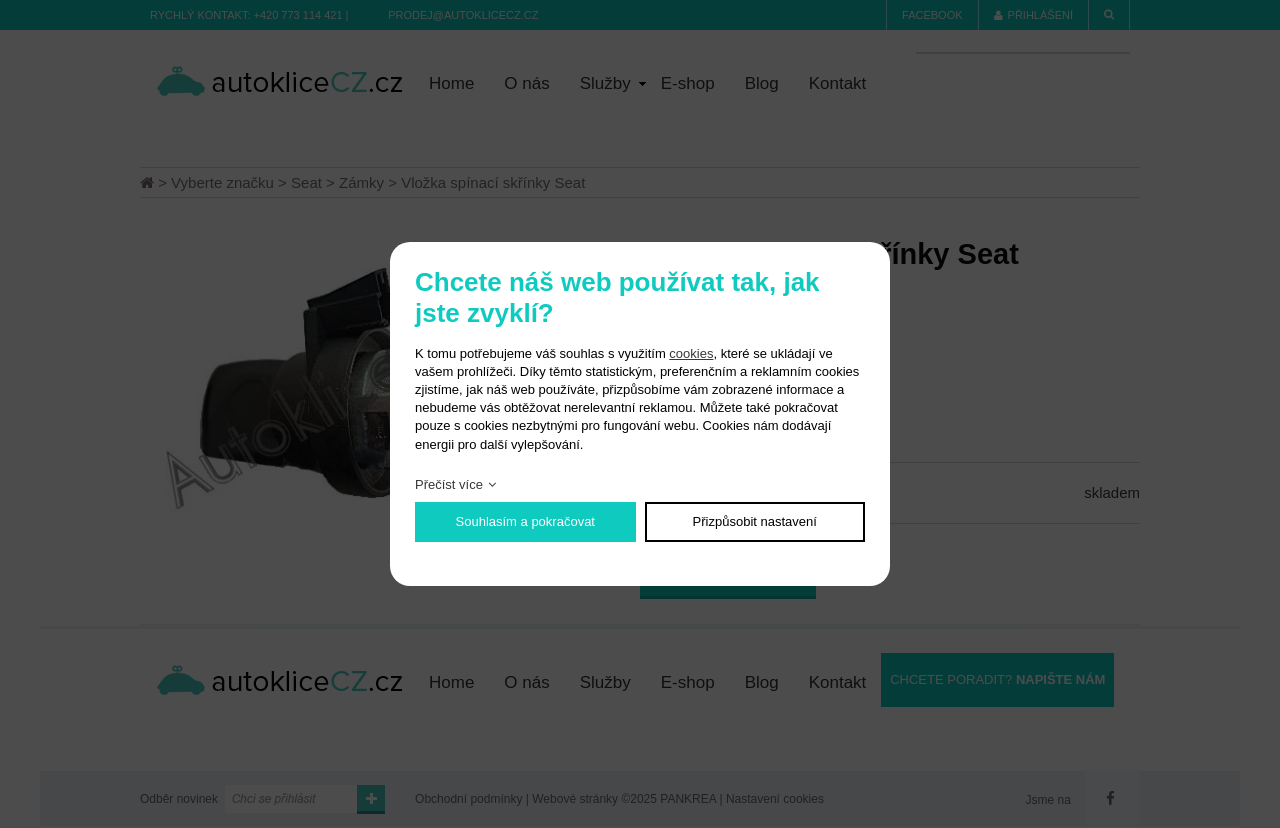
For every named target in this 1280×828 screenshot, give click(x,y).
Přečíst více (449, 484)
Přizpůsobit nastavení (755, 521)
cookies (691, 353)
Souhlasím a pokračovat (525, 521)
